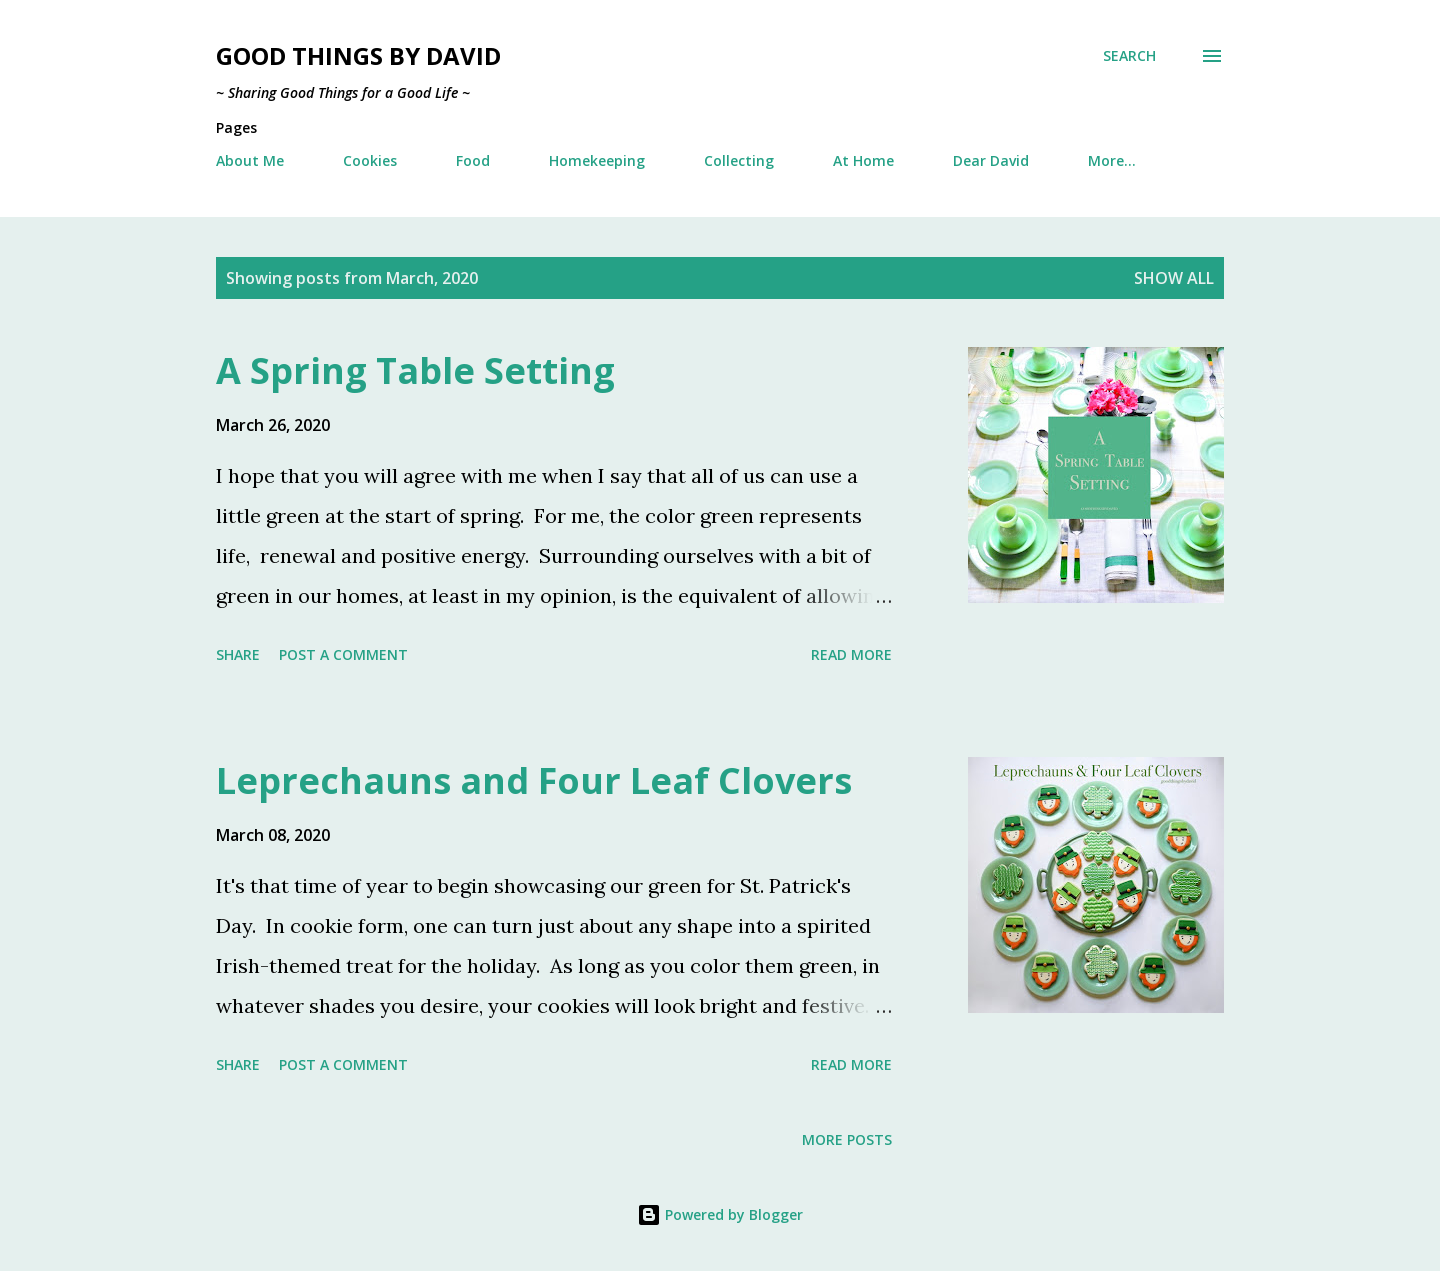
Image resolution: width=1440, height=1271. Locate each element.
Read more (851, 654)
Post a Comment (343, 654)
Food (473, 160)
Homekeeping (597, 160)
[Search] (1129, 56)
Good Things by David (358, 55)
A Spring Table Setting (415, 370)
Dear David (991, 160)
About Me (250, 160)
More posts (847, 1139)
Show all (1174, 278)
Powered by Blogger (720, 1214)
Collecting (739, 160)
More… (1112, 160)
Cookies (370, 160)
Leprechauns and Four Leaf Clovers (534, 780)
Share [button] (238, 654)
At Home (863, 160)
